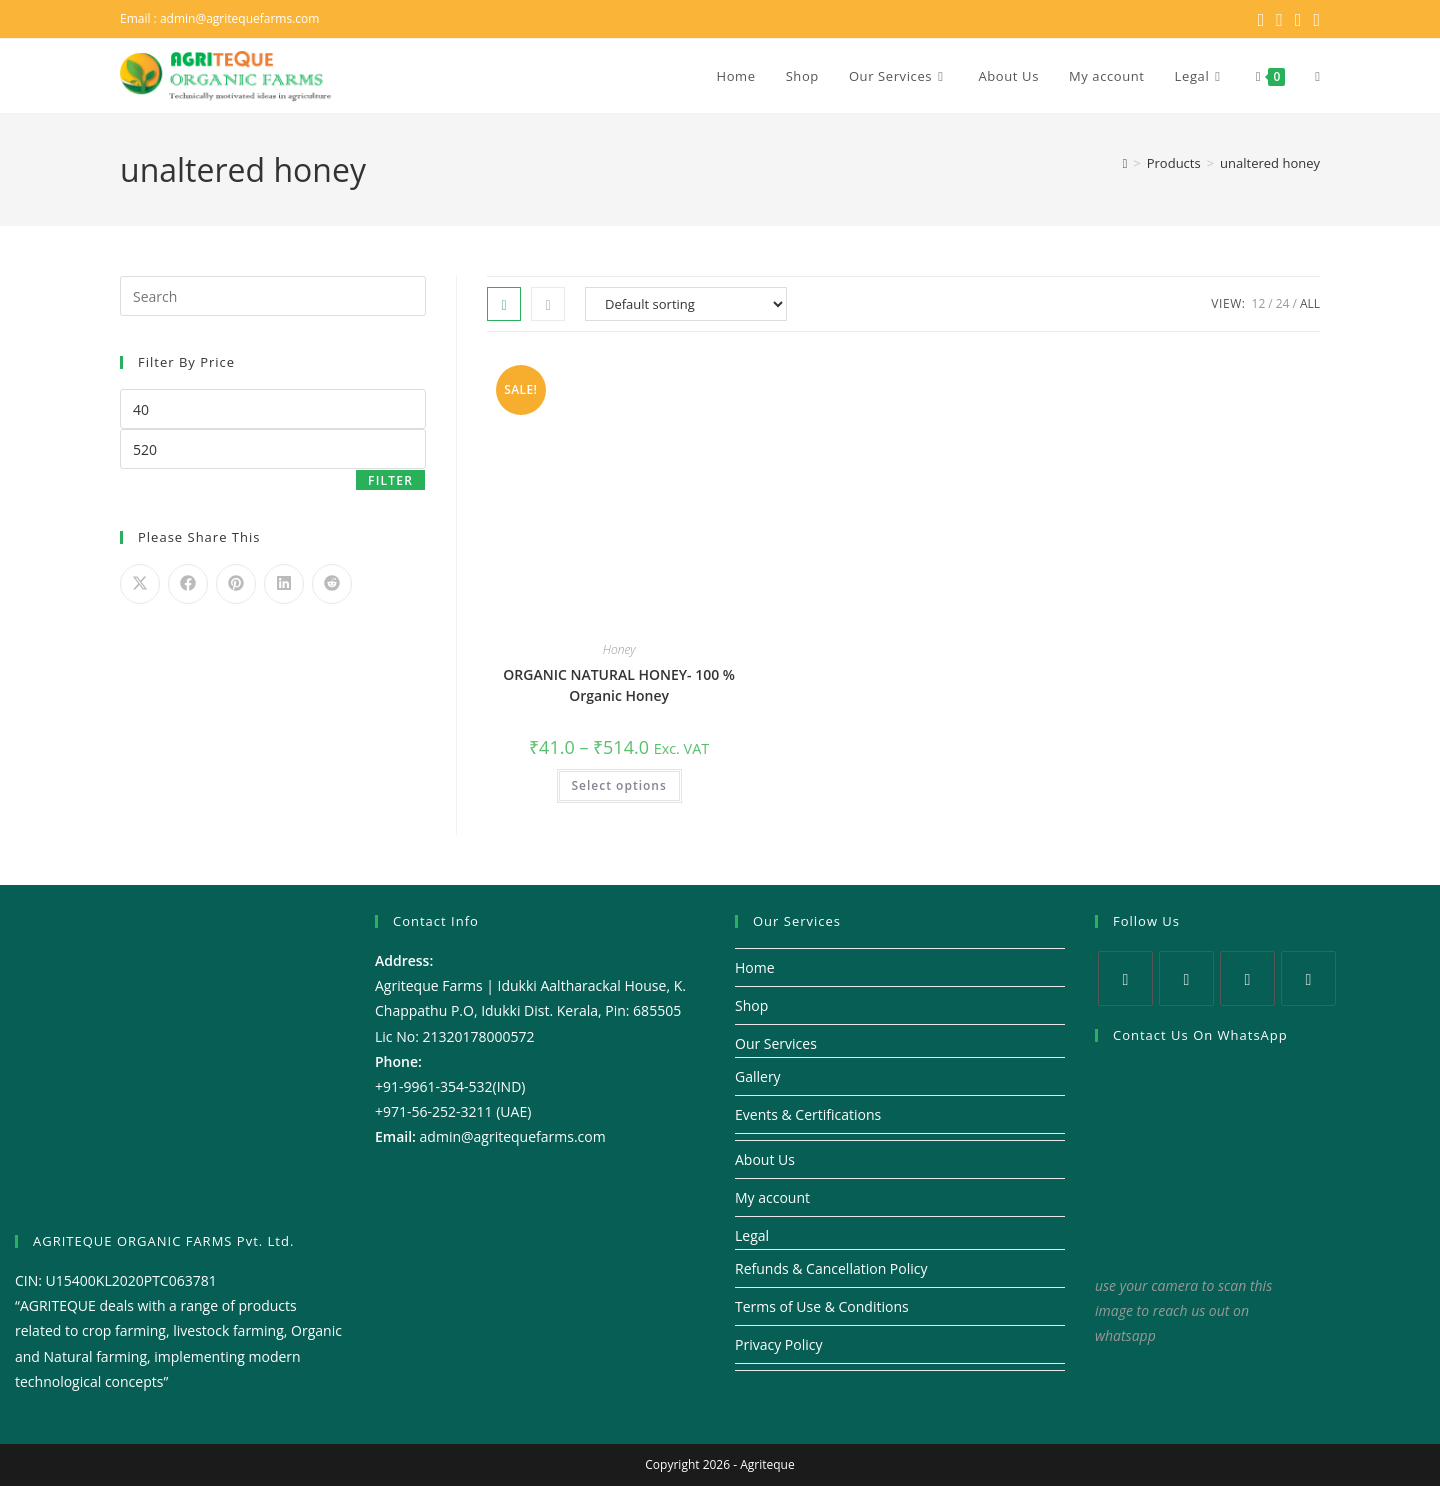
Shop (751, 1005)
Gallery (758, 1076)
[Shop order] (686, 304)
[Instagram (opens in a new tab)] (1298, 19)
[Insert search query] (273, 296)
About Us (765, 1159)
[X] (1125, 978)
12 (1259, 303)
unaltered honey (1270, 163)
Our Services (776, 1043)
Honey (619, 649)
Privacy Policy (778, 1344)
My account (772, 1197)
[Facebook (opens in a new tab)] (1279, 19)
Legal (752, 1235)
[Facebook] (1186, 978)
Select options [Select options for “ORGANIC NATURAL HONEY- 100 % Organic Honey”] (619, 785)
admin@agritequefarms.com (240, 18)
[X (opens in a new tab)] (1261, 19)
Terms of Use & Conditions (822, 1306)
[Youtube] (1308, 978)
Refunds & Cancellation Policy (831, 1268)
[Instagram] (1247, 978)
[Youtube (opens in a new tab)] (1313, 19)
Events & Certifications (808, 1114)
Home (755, 967)
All (1310, 303)
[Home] (1125, 163)
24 (1283, 303)
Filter (390, 480)
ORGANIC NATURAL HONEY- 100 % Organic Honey (619, 685)
